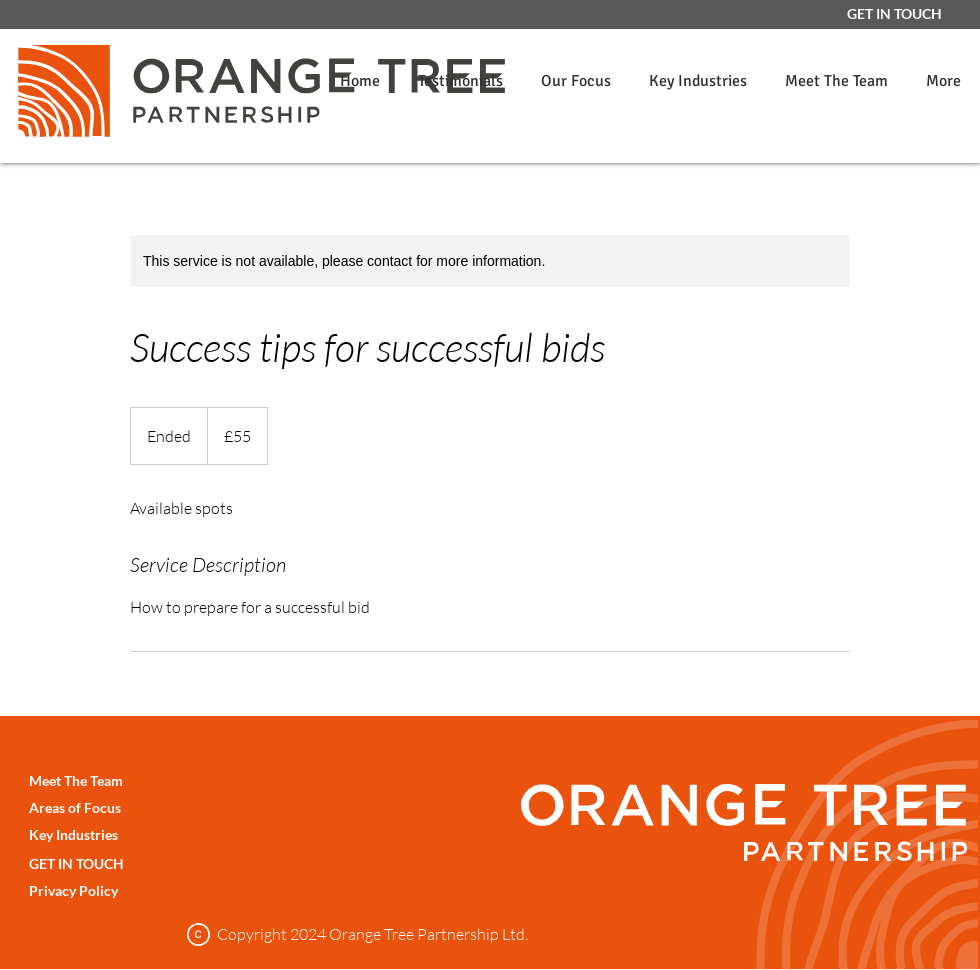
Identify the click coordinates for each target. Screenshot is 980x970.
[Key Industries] (115, 834)
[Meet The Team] (115, 780)
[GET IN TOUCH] (894, 13)
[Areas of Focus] (115, 807)
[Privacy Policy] (115, 890)
